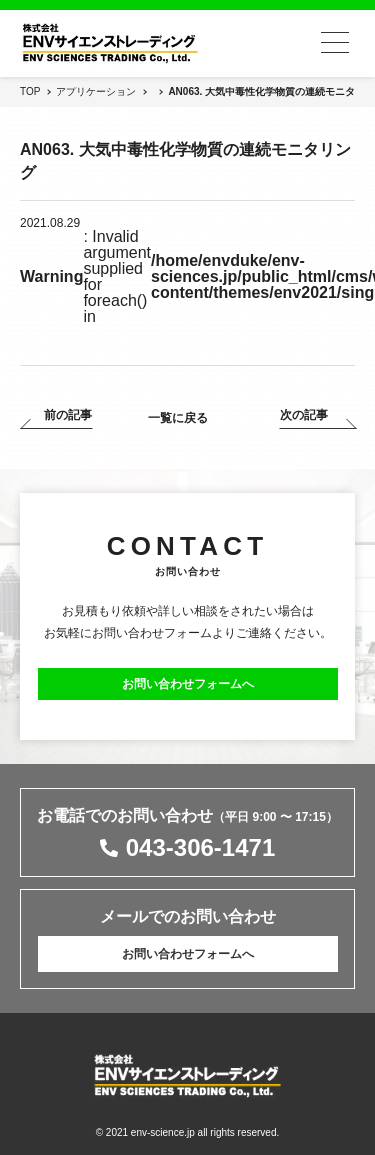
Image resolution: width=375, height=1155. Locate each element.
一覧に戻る (178, 418)
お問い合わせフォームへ (188, 684)
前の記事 (68, 415)
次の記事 (304, 415)
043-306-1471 (200, 848)
